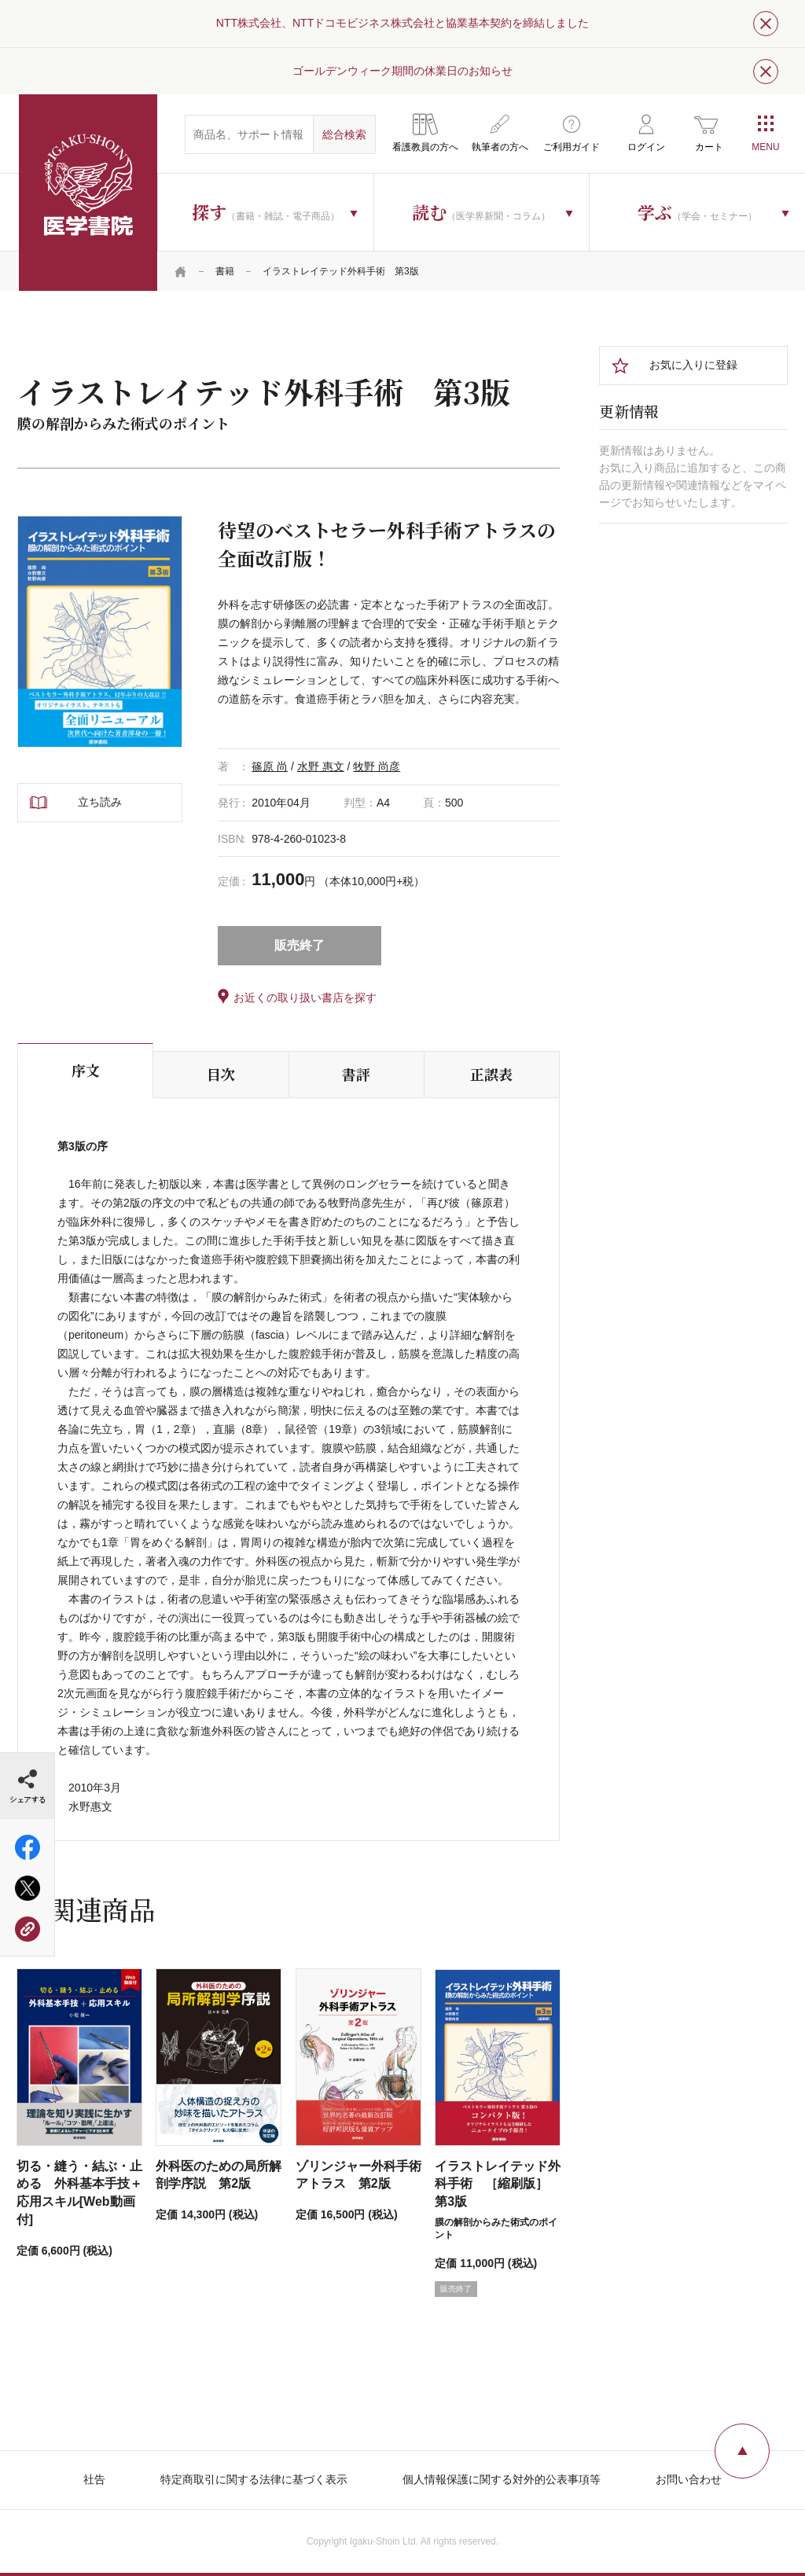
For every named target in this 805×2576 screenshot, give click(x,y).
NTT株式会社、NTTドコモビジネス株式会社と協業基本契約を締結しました (402, 23)
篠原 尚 (270, 766)
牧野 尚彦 (376, 766)
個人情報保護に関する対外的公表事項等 (501, 2479)
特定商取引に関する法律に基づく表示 (253, 2479)
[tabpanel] (99, 632)
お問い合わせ (689, 2479)
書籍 (224, 271)
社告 (94, 2479)
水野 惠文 (320, 766)
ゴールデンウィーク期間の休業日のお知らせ (402, 70)
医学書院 (88, 192)
